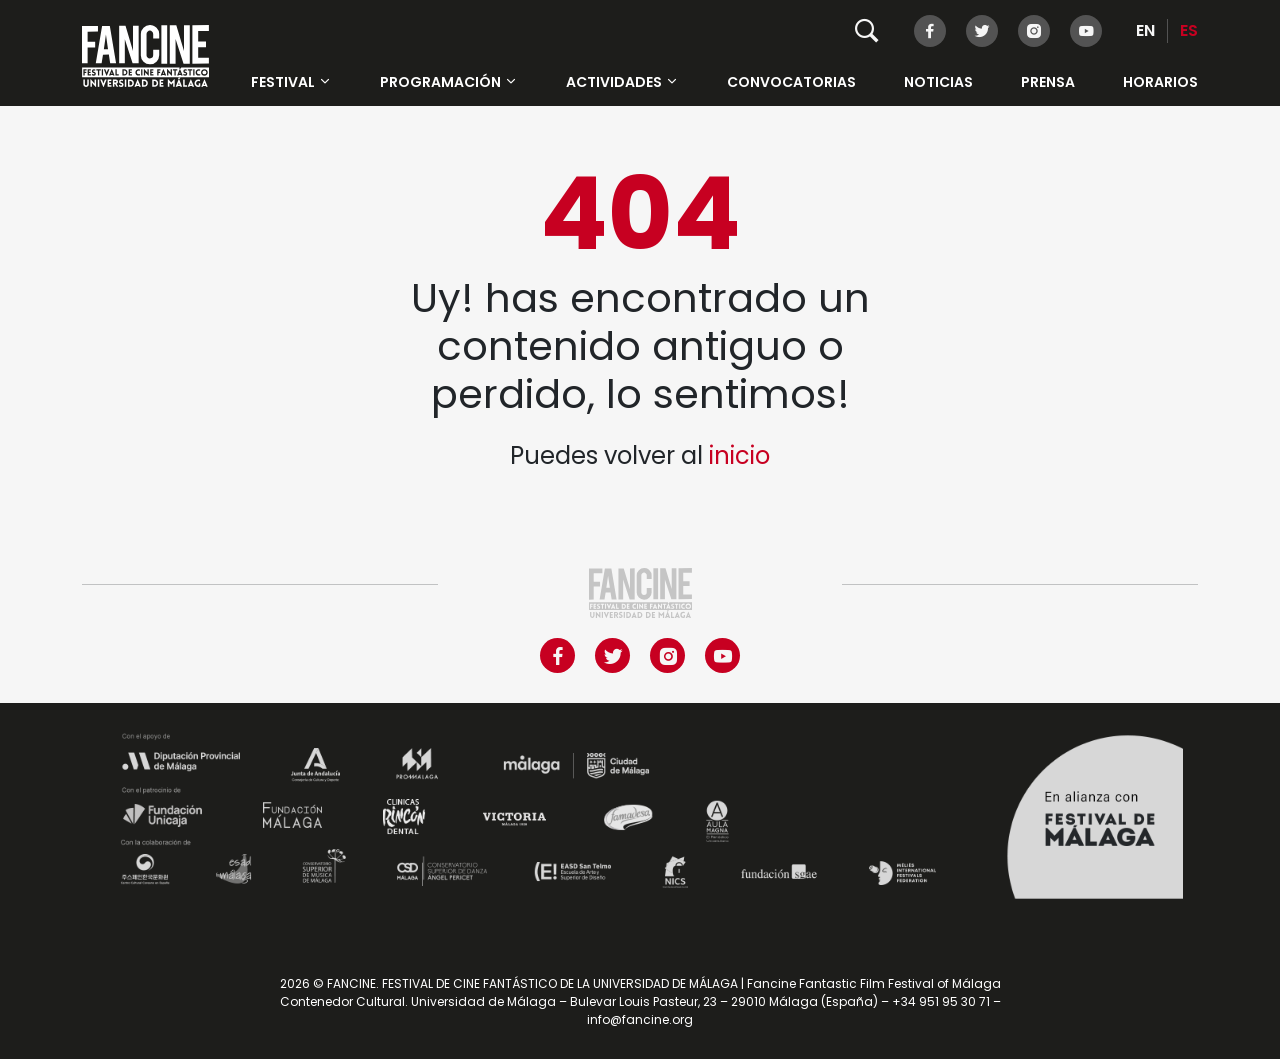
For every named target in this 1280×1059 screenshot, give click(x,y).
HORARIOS (1160, 82)
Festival (291, 82)
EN (1145, 30)
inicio (739, 455)
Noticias (938, 82)
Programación (449, 82)
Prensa (1048, 82)
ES (1189, 30)
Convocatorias (791, 82)
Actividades (622, 82)
